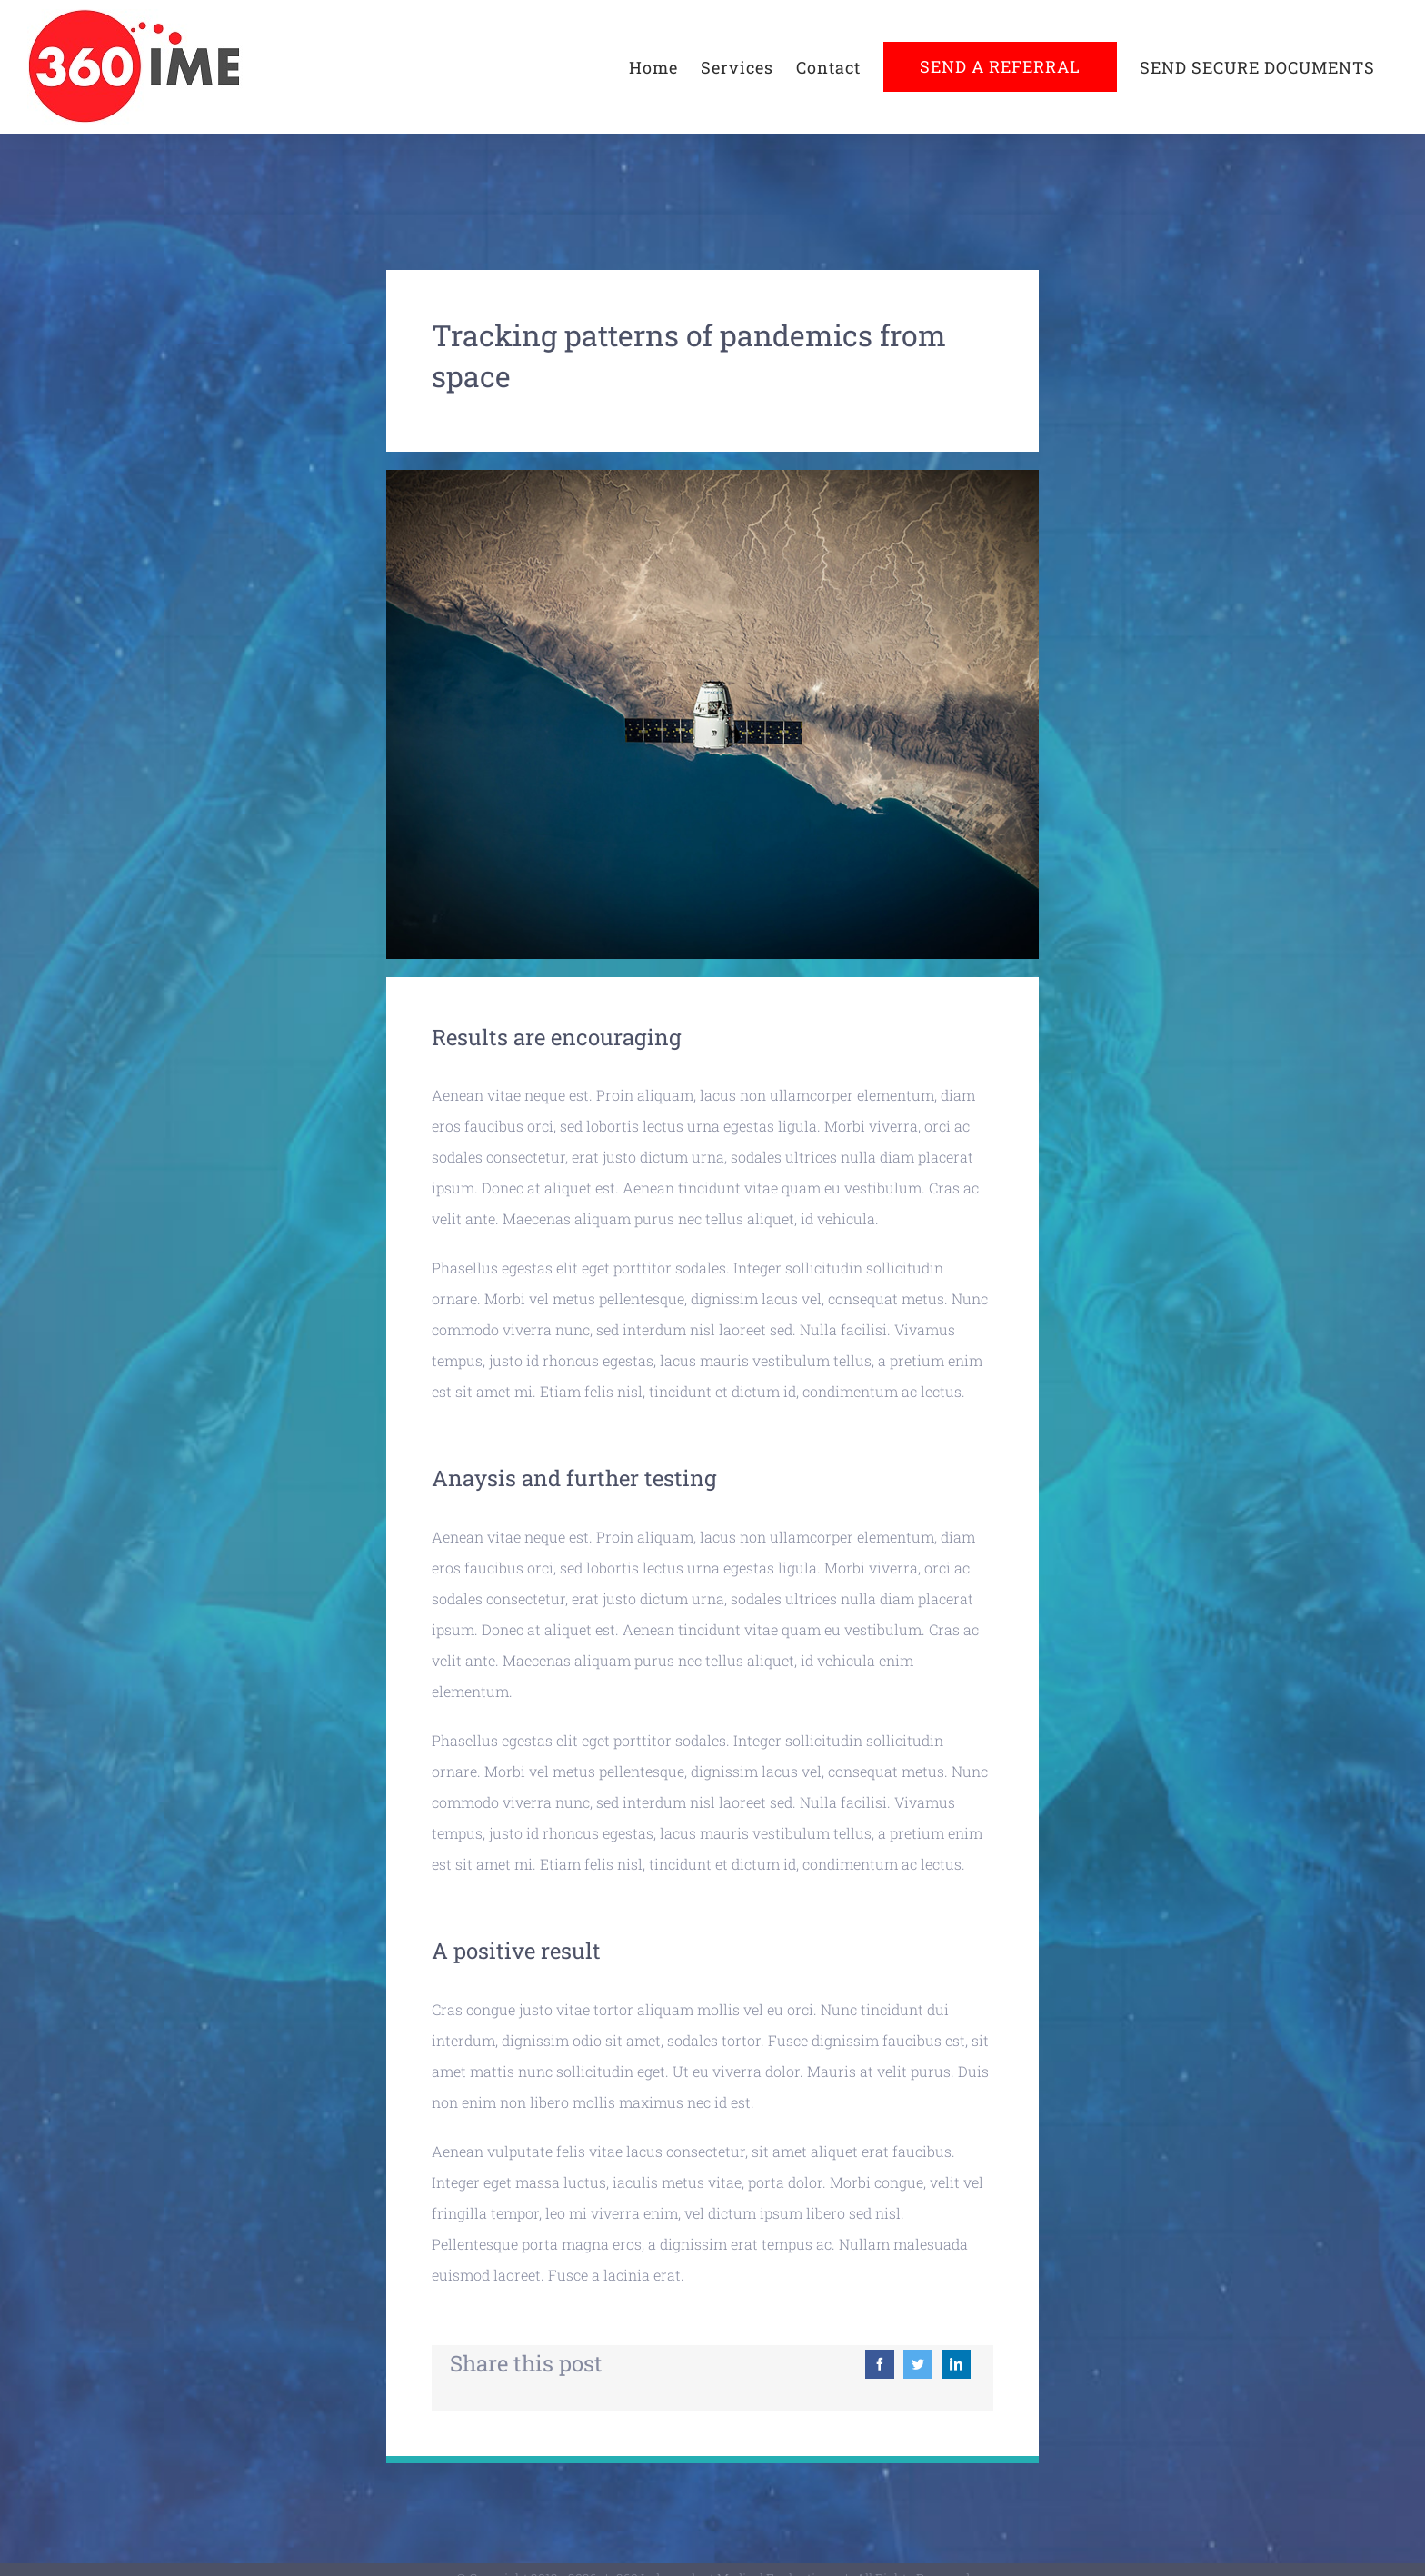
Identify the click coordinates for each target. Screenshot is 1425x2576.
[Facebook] (880, 2364)
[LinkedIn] (956, 2364)
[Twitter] (918, 2364)
